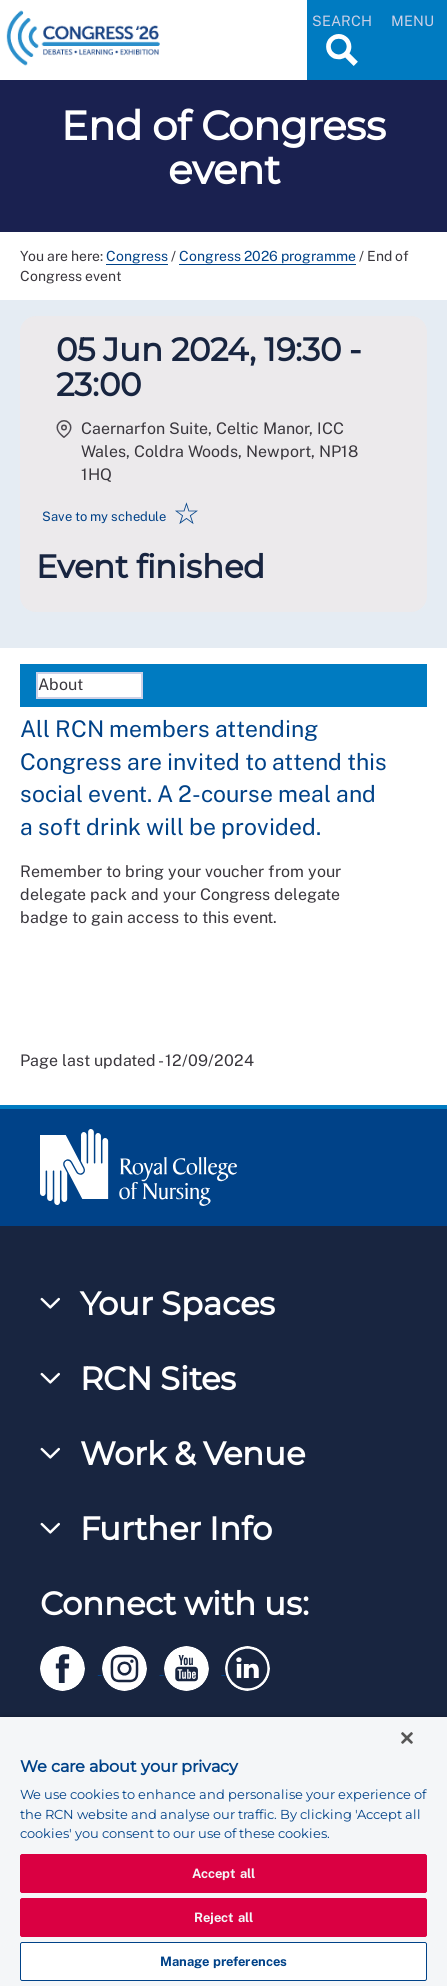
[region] (223, 1851)
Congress (137, 256)
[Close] (407, 1738)
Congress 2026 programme (267, 256)
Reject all (223, 1917)
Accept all (223, 1873)
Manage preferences (223, 1961)
